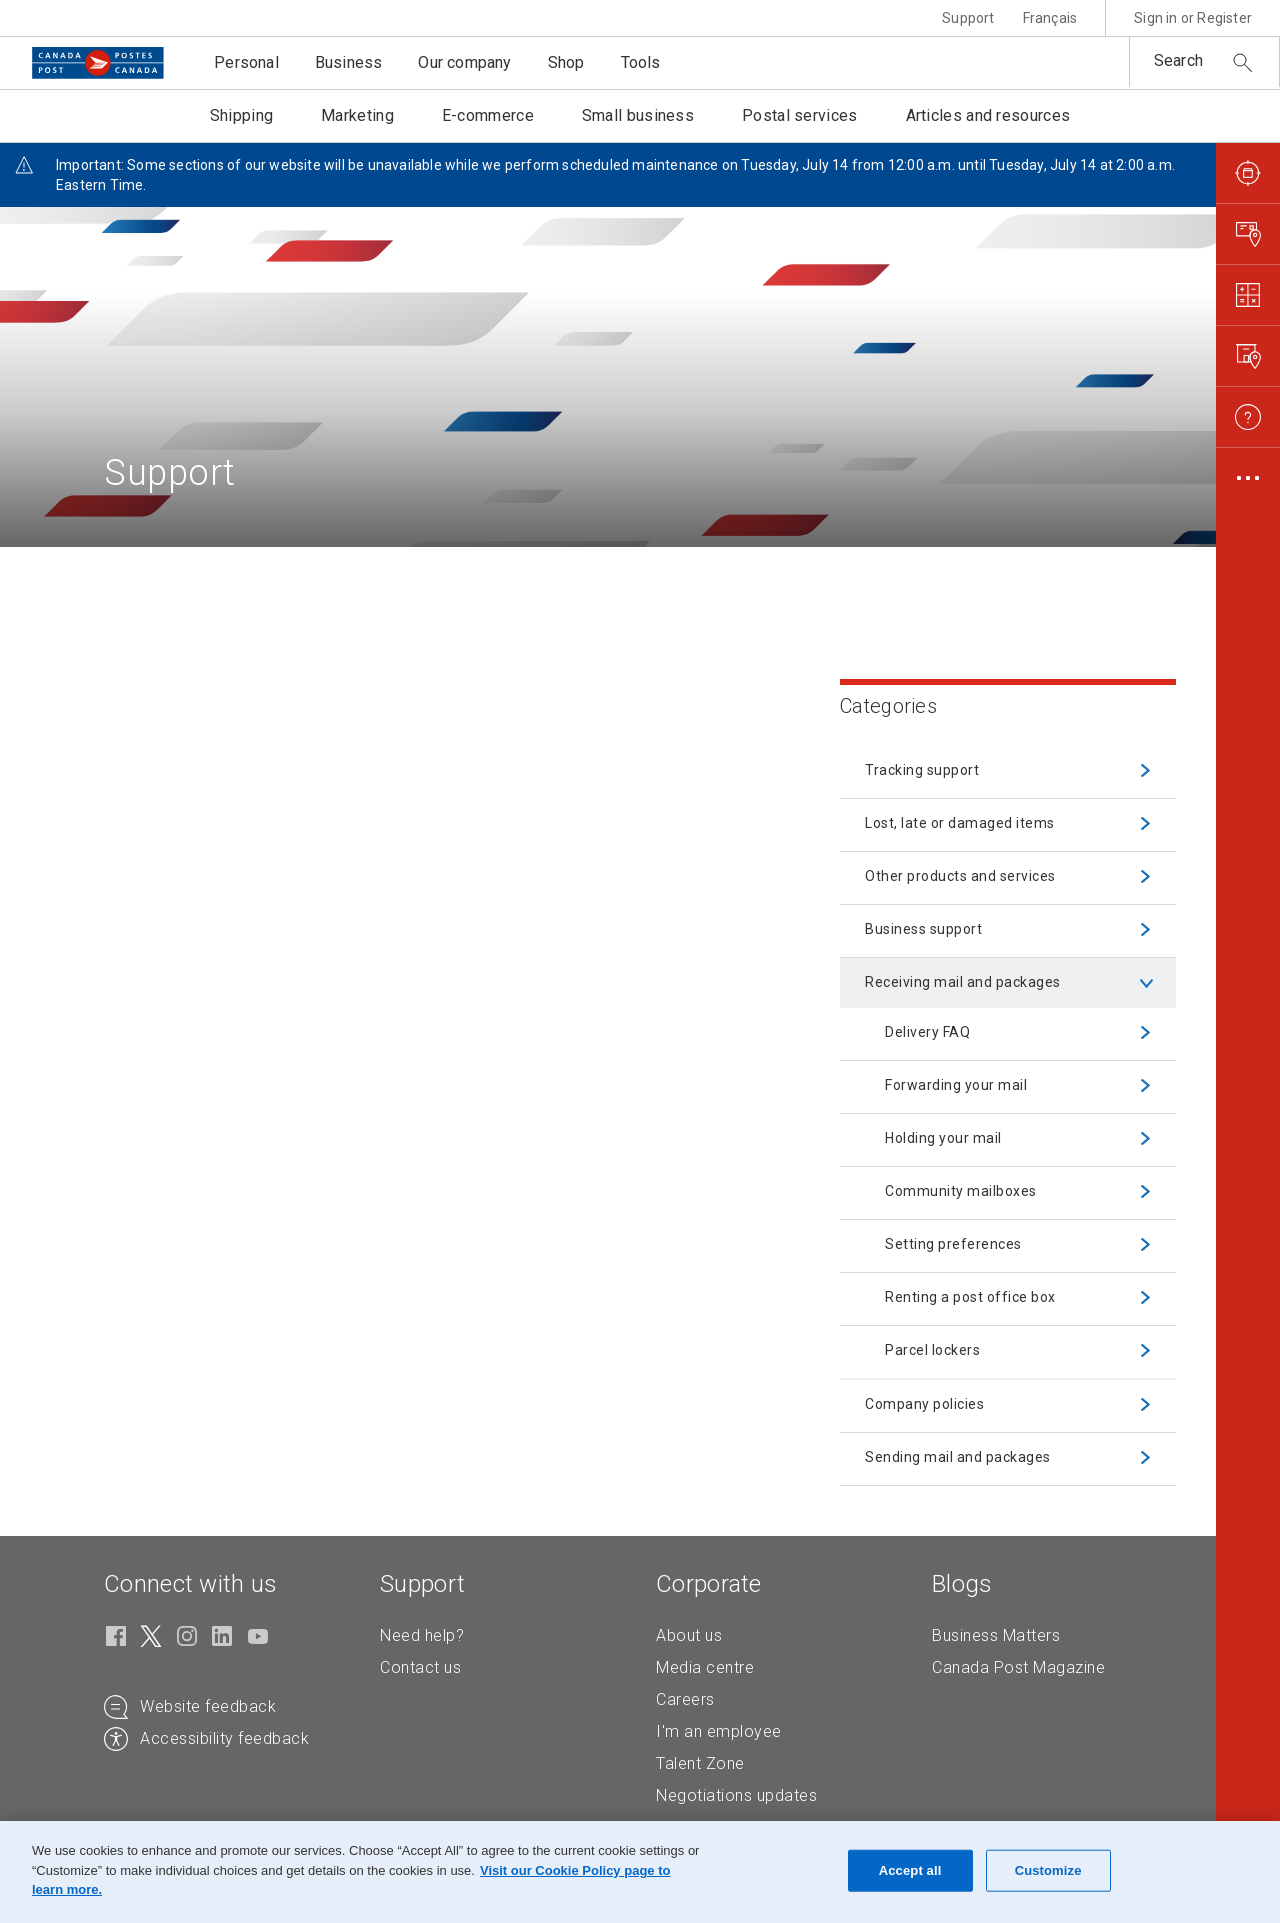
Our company (464, 62)
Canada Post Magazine (1018, 1667)
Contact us (420, 1667)
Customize (1048, 1870)
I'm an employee (719, 1731)
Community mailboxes (961, 1191)
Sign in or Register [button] (1193, 18)
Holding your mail (943, 1138)
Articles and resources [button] (988, 115)
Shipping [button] (241, 115)
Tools (641, 62)
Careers (685, 1699)
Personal (246, 62)
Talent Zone (700, 1763)
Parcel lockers (932, 1350)
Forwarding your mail (956, 1085)
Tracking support (922, 770)
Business (349, 62)
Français (1050, 18)
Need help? (422, 1635)
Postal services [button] (800, 115)
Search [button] (1178, 60)
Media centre (705, 1667)
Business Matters (996, 1635)
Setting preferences (953, 1244)
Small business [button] (638, 115)
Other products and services (960, 876)
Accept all (910, 1870)
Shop (566, 62)
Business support (923, 929)
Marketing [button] (357, 115)
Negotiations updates (736, 1795)
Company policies (924, 1404)
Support (968, 18)
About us (689, 1635)
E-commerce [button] (488, 115)
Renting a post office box (970, 1297)
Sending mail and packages (958, 1457)
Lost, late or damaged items (960, 823)
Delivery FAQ (927, 1032)
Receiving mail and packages (963, 982)
